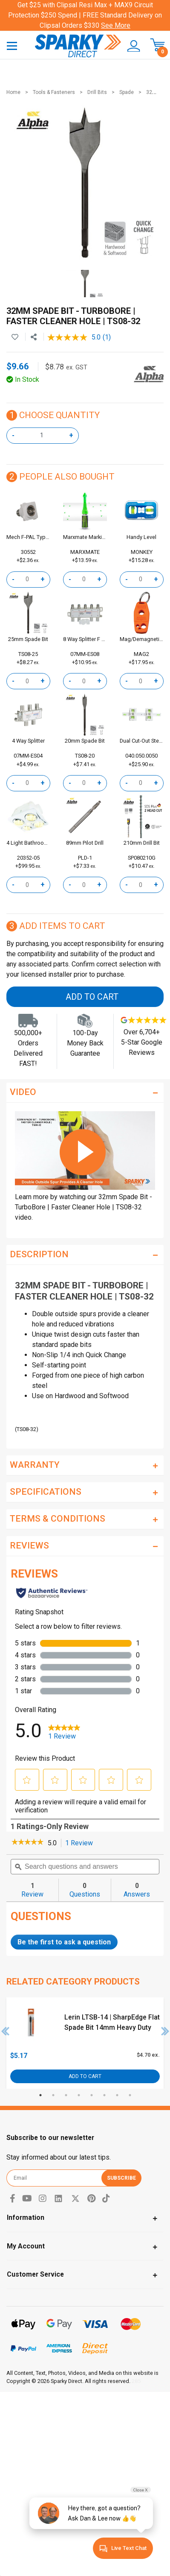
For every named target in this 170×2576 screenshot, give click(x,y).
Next (165, 2031)
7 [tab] (117, 2095)
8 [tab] (130, 2095)
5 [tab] (91, 2095)
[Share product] (34, 337)
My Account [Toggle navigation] (26, 2246)
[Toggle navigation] (11, 45)
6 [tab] (104, 2095)
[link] (27, 1842)
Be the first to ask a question (64, 1942)
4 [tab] (79, 2095)
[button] (131, 46)
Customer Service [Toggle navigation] (35, 2274)
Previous (5, 2031)
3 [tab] (66, 2095)
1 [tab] (40, 2095)
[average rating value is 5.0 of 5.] (75, 337)
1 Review (81, 1843)
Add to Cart (92, 997)
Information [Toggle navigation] (25, 2217)
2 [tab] (53, 2095)
